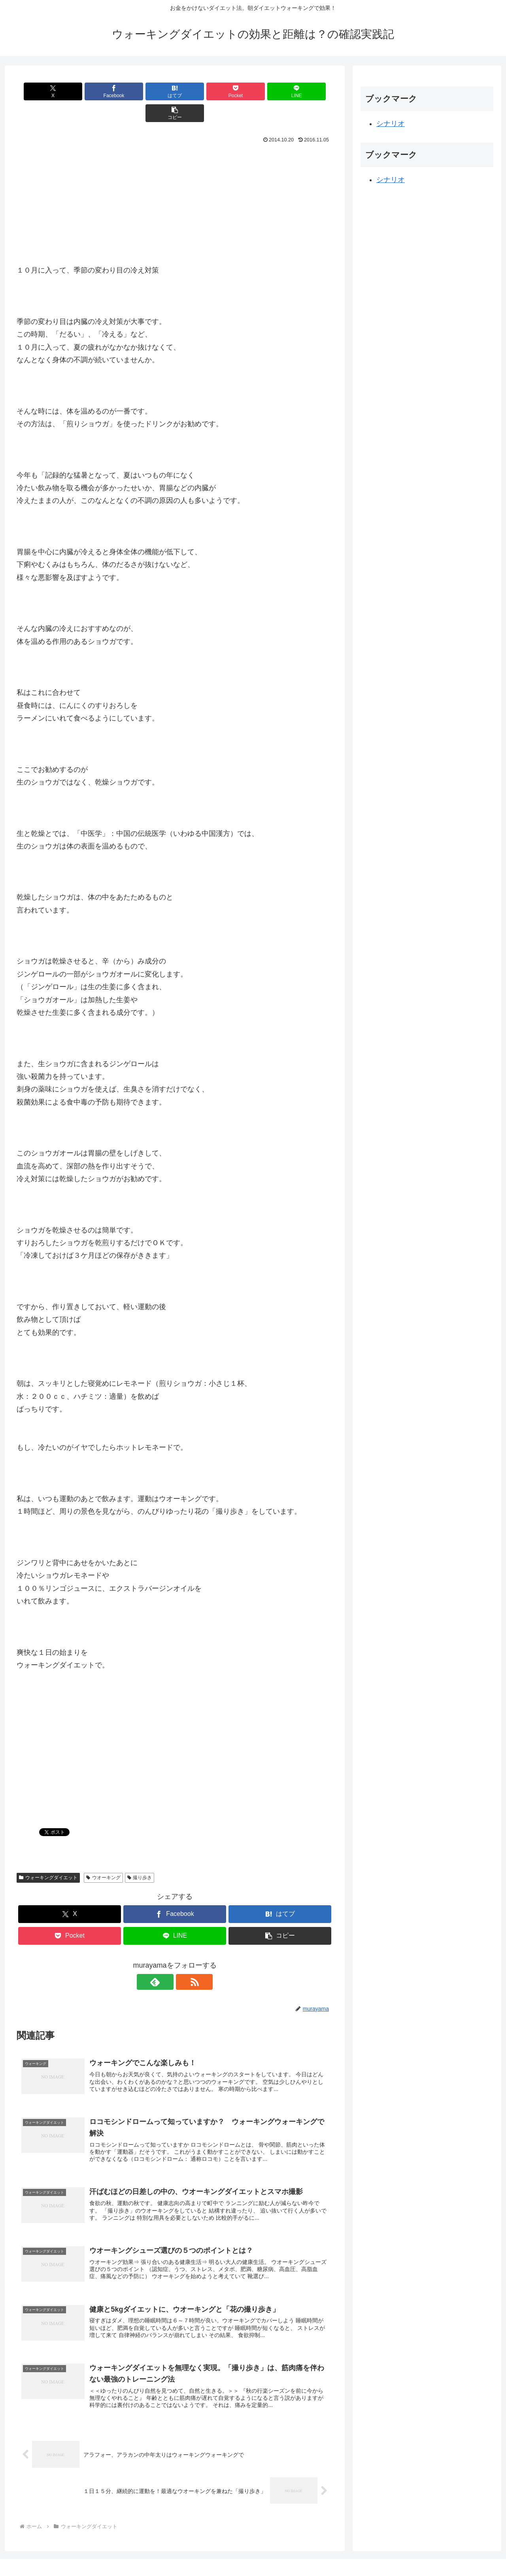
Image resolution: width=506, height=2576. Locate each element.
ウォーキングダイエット (48, 1856)
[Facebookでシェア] (95, 91)
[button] (307, 91)
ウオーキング (103, 1856)
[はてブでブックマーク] (148, 91)
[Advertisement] (175, 183)
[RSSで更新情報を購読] (184, 1960)
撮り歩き (139, 1856)
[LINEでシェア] (254, 91)
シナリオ (390, 124)
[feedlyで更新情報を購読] (166, 1960)
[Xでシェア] (42, 91)
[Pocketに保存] (201, 91)
